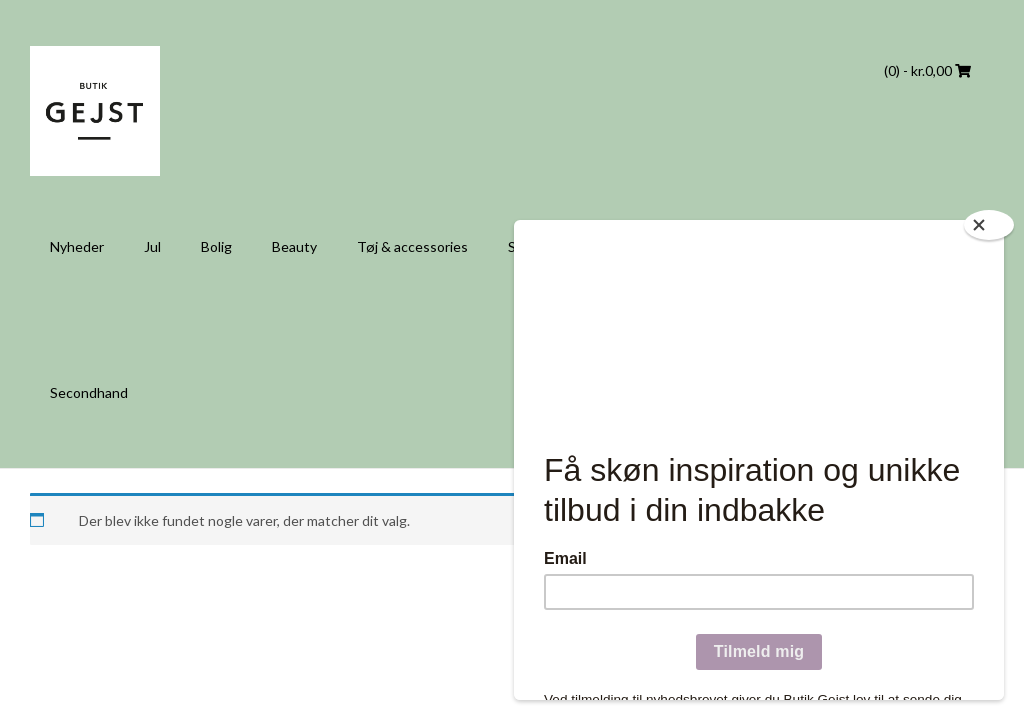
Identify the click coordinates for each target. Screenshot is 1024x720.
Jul (152, 246)
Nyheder (77, 246)
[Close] (989, 225)
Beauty (294, 246)
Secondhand (89, 392)
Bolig (216, 246)
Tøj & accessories (412, 246)
